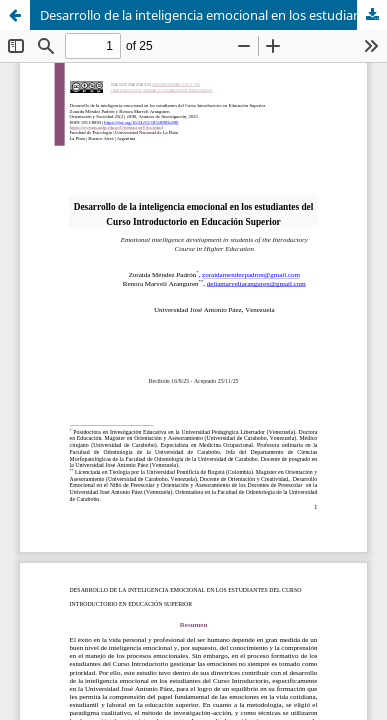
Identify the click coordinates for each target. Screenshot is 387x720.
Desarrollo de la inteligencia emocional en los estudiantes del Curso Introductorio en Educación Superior (213, 15)
